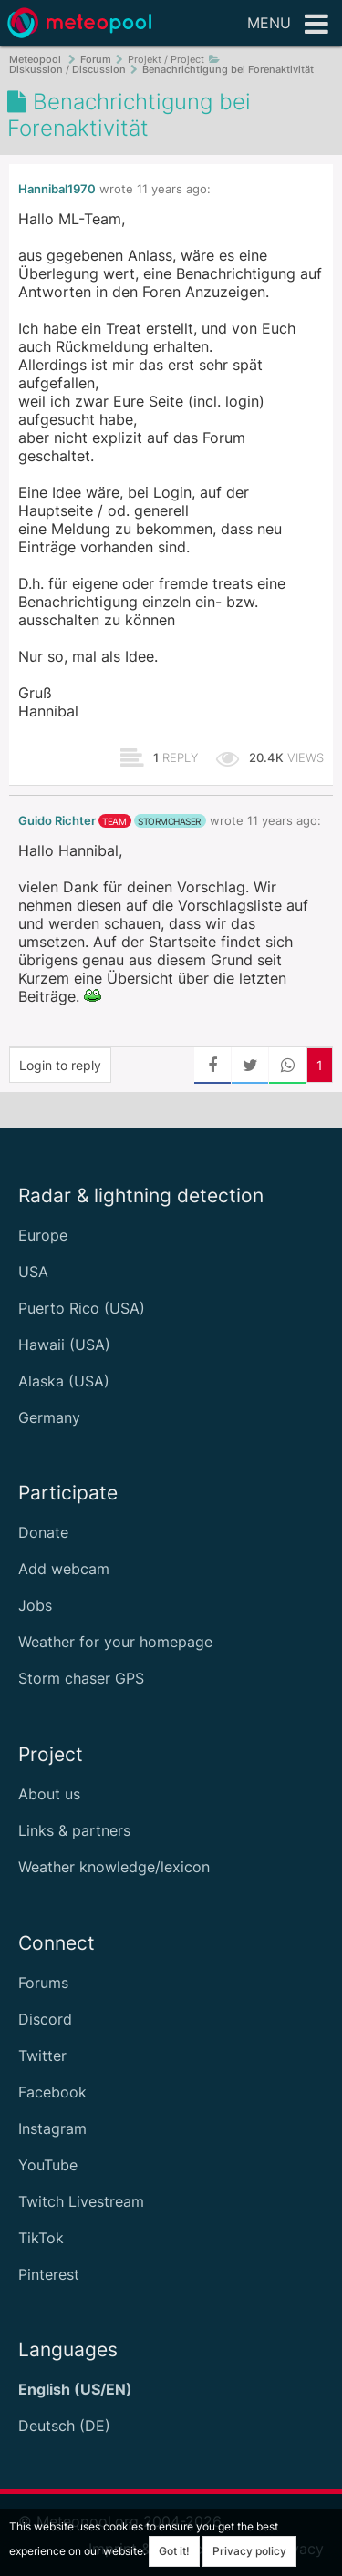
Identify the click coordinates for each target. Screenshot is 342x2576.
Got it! (174, 2551)
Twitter (42, 2055)
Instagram (52, 2128)
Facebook (52, 2092)
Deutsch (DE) (64, 2425)
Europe (42, 1235)
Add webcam (63, 1569)
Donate (43, 1532)
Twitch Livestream (81, 2201)
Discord (45, 2019)
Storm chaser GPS (81, 1678)
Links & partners (74, 1830)
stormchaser (169, 821)
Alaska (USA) (63, 1381)
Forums (43, 1982)
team (114, 821)
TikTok (41, 2238)
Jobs (35, 1605)
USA (33, 1271)
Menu (287, 24)
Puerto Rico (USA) (81, 1308)
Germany (49, 1417)
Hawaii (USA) (64, 1344)
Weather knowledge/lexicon (114, 1867)
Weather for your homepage (115, 1642)
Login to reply (60, 1065)
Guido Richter (57, 821)
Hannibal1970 (57, 189)
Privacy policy (249, 2551)
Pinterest (48, 2274)
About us (49, 1794)
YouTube (48, 2165)
